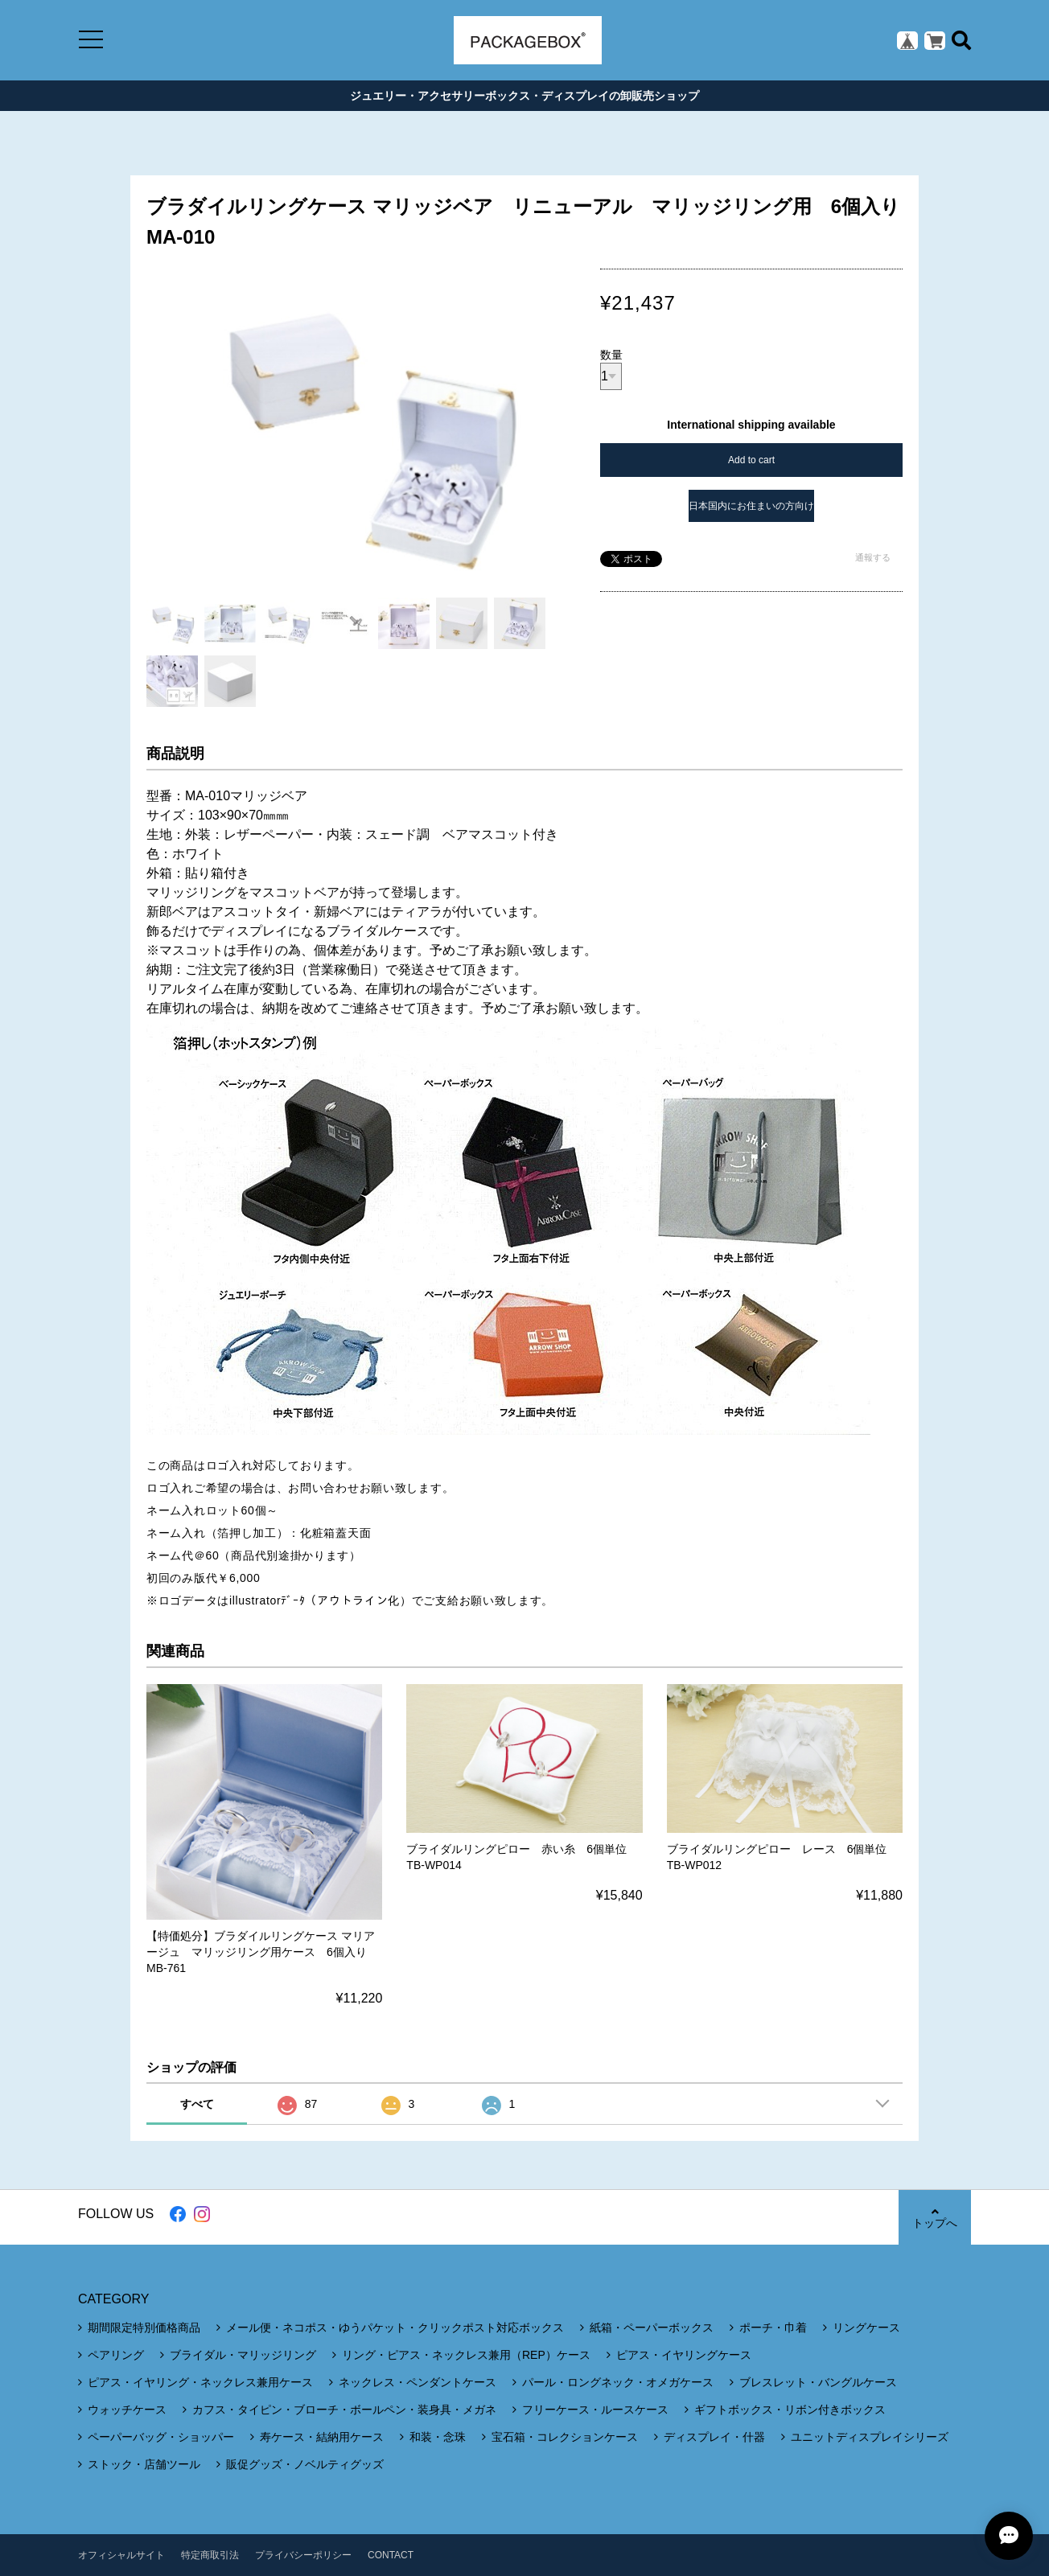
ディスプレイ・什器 (714, 2436)
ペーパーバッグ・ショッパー (161, 2436)
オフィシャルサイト (121, 2555)
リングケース (866, 2327)
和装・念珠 (437, 2436)
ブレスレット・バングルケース (818, 2382)
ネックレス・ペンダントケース (417, 2382)
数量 (611, 354)
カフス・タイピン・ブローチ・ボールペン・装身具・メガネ (344, 2409)
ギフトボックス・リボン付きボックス (790, 2409)
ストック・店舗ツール (144, 2464)
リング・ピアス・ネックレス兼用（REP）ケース (466, 2354)
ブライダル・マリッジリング (243, 2354)
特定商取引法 (210, 2555)
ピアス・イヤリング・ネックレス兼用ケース (200, 2382)
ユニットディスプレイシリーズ (869, 2436)
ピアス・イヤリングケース (683, 2354)
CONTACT (390, 2555)
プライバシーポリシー (303, 2555)
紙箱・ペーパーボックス (652, 2327)
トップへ (934, 2217)
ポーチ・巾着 (773, 2327)
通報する (873, 557)
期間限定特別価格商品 (144, 2327)
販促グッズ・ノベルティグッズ (305, 2464)
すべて (197, 2103)
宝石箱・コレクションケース (565, 2436)
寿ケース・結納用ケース (322, 2436)
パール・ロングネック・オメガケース (618, 2382)
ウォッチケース (127, 2409)
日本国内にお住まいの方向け (751, 506)
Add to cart (751, 460)
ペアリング (116, 2354)
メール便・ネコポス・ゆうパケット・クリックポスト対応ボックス (395, 2327)
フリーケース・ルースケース (595, 2409)
